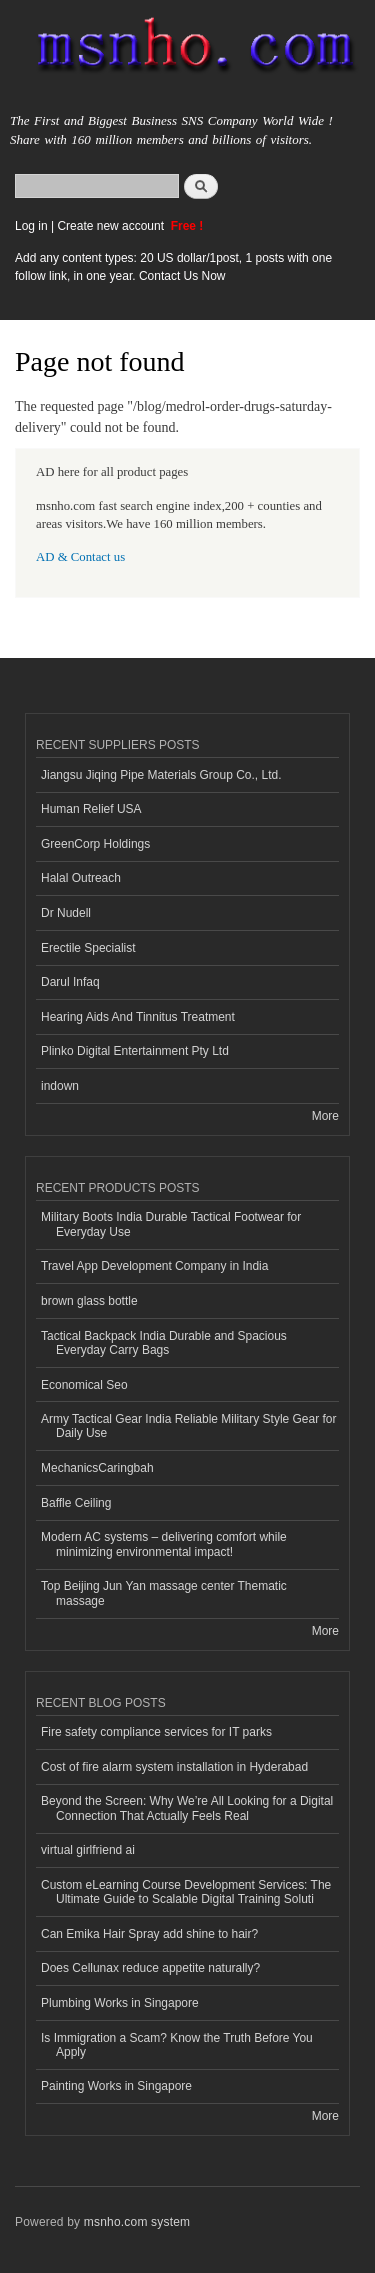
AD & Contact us (80, 557)
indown (60, 1086)
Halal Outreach (81, 878)
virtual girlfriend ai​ (88, 1850)
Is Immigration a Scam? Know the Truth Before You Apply (177, 2045)
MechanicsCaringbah (97, 1468)
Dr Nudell (66, 913)
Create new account (112, 226)
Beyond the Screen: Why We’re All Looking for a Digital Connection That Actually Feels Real (187, 1808)
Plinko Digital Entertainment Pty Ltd (135, 1051)
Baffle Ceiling (76, 1503)
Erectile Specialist (88, 948)
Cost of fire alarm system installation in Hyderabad (174, 1767)
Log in (31, 226)
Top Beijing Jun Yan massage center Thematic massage (164, 1593)
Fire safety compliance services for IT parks (156, 1732)
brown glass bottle (89, 1301)
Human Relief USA (91, 809)
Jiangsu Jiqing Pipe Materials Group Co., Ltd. (161, 775)
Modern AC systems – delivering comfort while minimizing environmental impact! (164, 1544)
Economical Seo (84, 1385)
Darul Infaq (70, 982)
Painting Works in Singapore (116, 2086)
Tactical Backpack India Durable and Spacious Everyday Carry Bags (164, 1343)
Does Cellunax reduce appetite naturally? (150, 1968)
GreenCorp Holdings (95, 844)
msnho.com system (137, 2222)
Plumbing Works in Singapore (120, 2003)
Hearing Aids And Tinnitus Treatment (138, 1017)
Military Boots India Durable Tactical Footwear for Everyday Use (171, 1224)
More (325, 1116)
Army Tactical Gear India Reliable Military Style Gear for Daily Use (189, 1426)
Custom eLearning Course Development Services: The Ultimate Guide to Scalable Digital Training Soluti (186, 1892)
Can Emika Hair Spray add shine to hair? (149, 1934)
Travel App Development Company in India (154, 1266)
